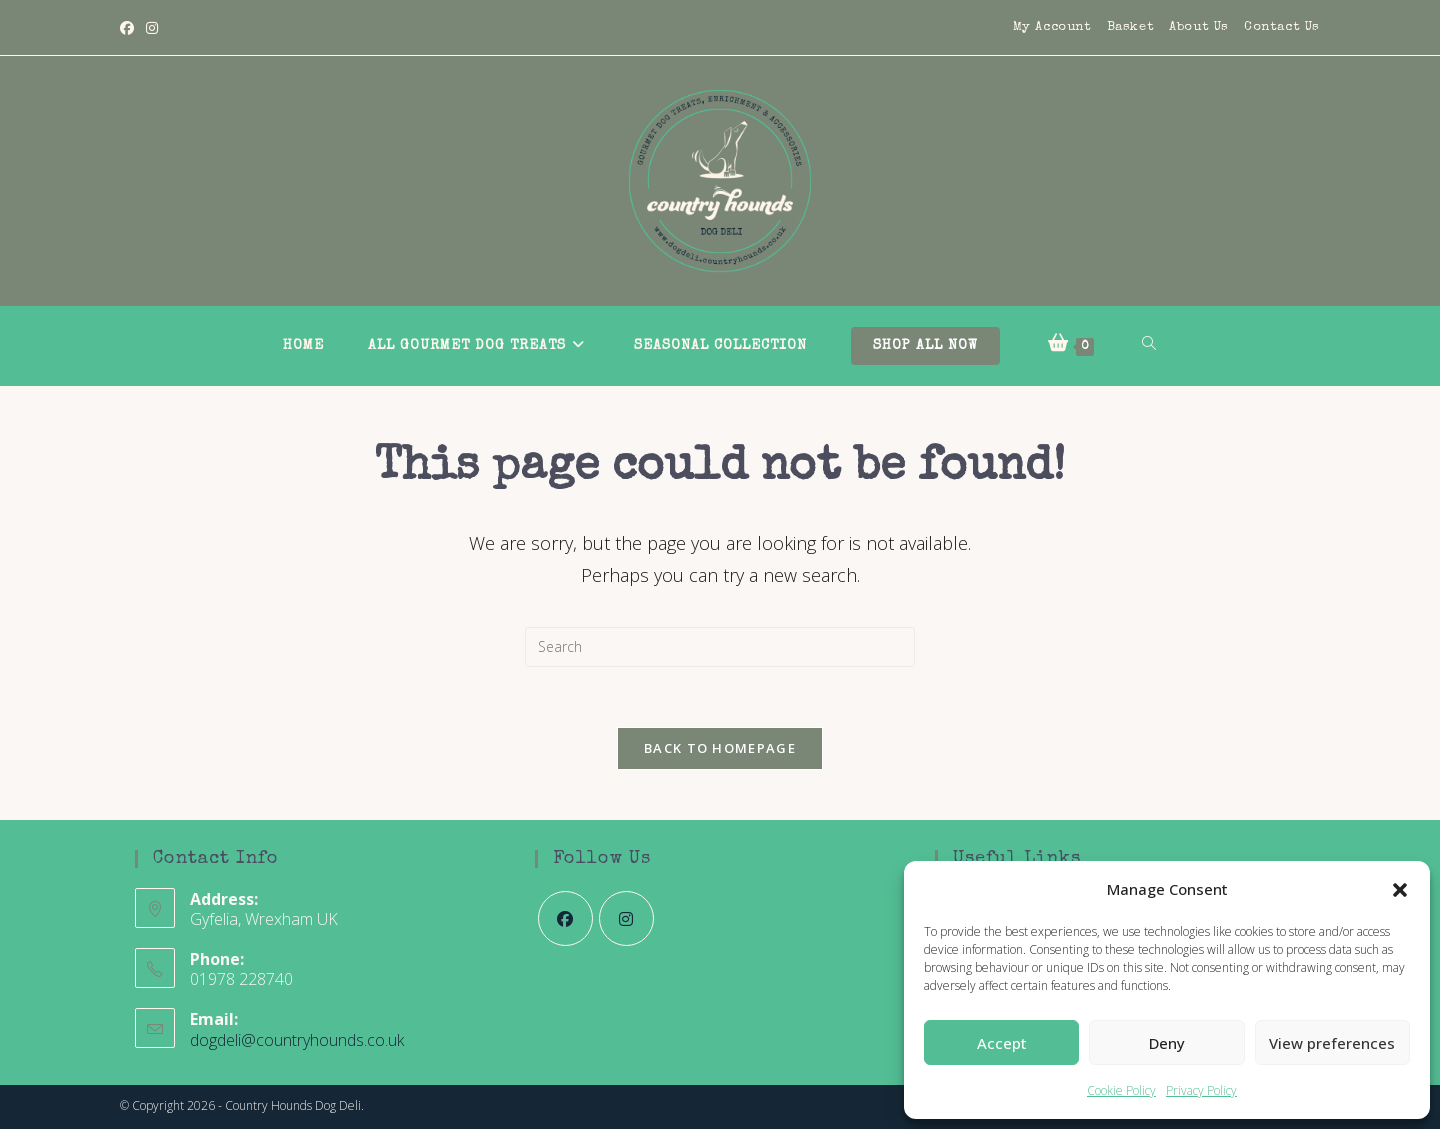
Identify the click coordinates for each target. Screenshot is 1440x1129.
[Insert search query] (720, 647)
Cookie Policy (1121, 1090)
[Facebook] (130, 28)
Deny (1167, 1043)
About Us (1199, 27)
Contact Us (1282, 27)
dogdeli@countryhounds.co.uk (297, 1040)
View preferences (1332, 1043)
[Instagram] (152, 28)
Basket (1131, 27)
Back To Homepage (720, 748)
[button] (1400, 890)
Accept (1002, 1043)
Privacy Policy (1201, 1090)
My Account (1052, 27)
